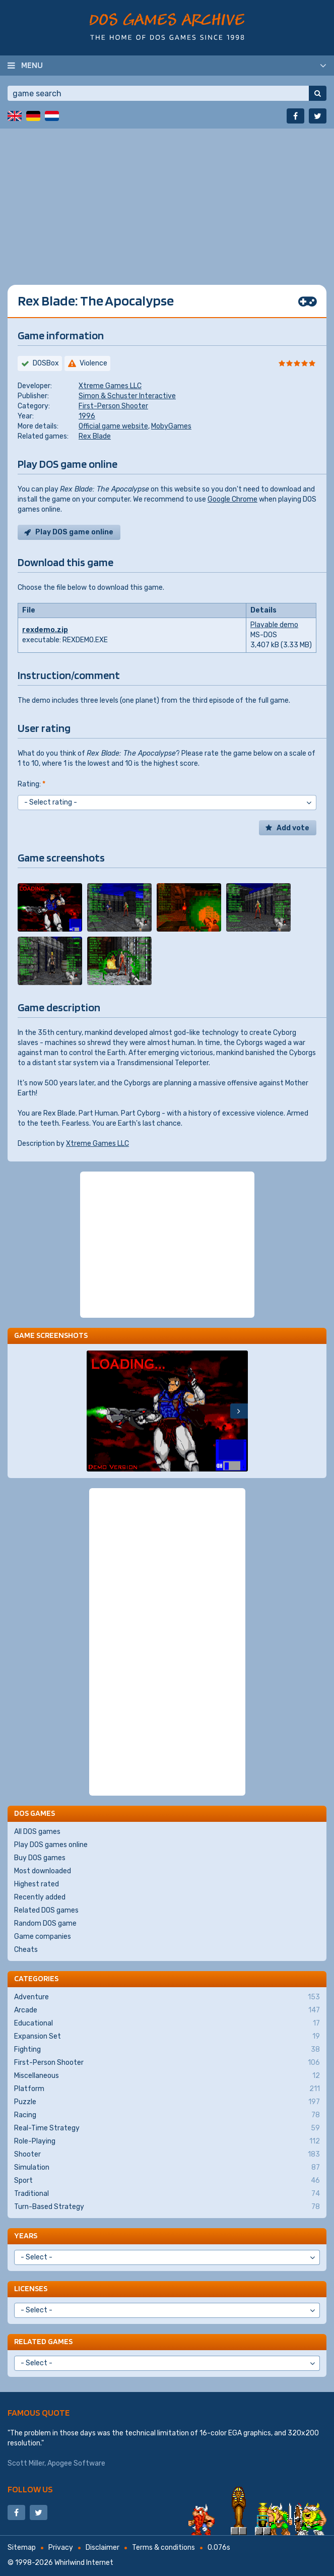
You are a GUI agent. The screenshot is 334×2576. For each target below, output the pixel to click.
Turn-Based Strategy (167, 2207)
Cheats (26, 1949)
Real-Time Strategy (167, 2128)
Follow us (30, 2489)
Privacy (60, 2547)
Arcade (167, 2010)
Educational (167, 2023)
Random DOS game (45, 1923)
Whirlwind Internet (83, 2562)
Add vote (293, 828)
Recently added (39, 1897)
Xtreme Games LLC (110, 386)
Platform (167, 2089)
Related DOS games (46, 1910)
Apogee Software (76, 2463)
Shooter (167, 2155)
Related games (43, 2341)
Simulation (167, 2168)
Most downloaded (42, 1871)
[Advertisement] (167, 199)
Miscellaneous (167, 2076)
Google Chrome (232, 499)
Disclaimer (102, 2547)
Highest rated (36, 1884)
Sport (167, 2181)
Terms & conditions (163, 2547)
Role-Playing (167, 2141)
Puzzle (167, 2102)
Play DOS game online (74, 532)
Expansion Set (167, 2037)
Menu (32, 65)
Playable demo (274, 625)
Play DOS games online (51, 1845)
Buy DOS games (39, 1858)
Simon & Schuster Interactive (127, 396)
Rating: (31, 784)
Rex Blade (95, 436)
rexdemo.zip (45, 630)
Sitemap (22, 2547)
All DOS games (37, 1831)
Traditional (167, 2194)
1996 (87, 416)
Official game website (113, 426)
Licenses (30, 2288)
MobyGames (171, 426)
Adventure (167, 1997)
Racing (167, 2115)
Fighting (167, 2050)
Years (25, 2235)
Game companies (42, 1936)
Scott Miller (26, 2463)
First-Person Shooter (113, 406)
